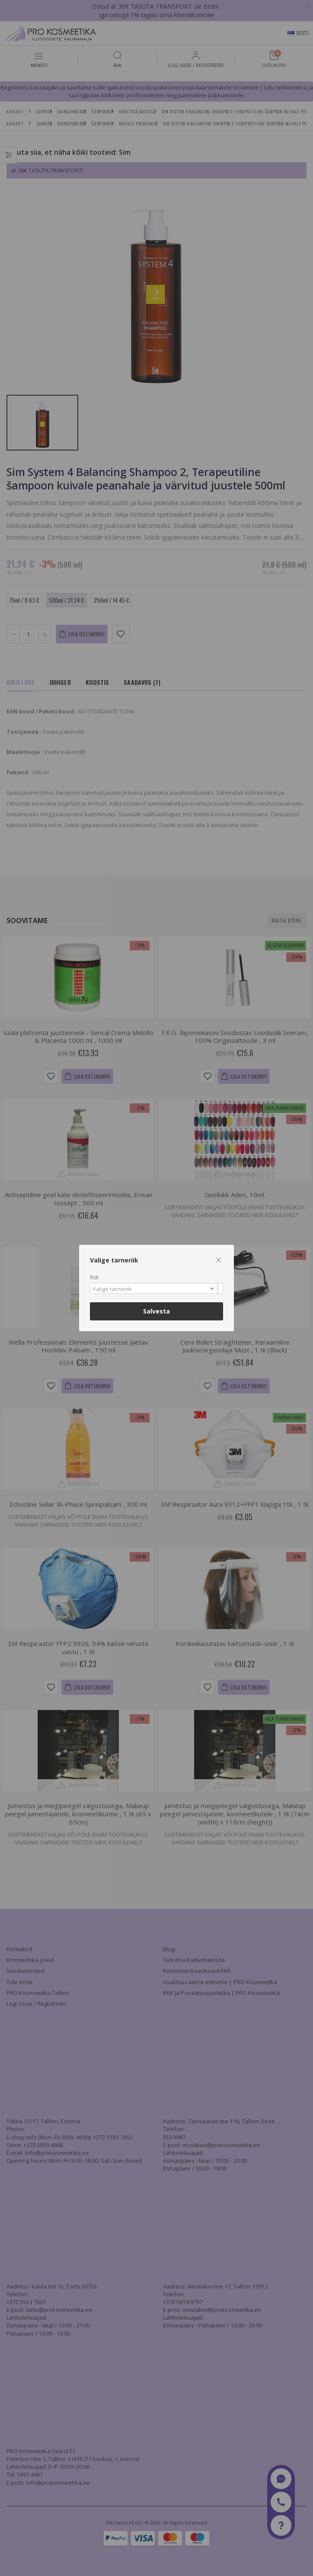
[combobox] (156, 1288)
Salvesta (156, 1311)
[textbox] (154, 1289)
